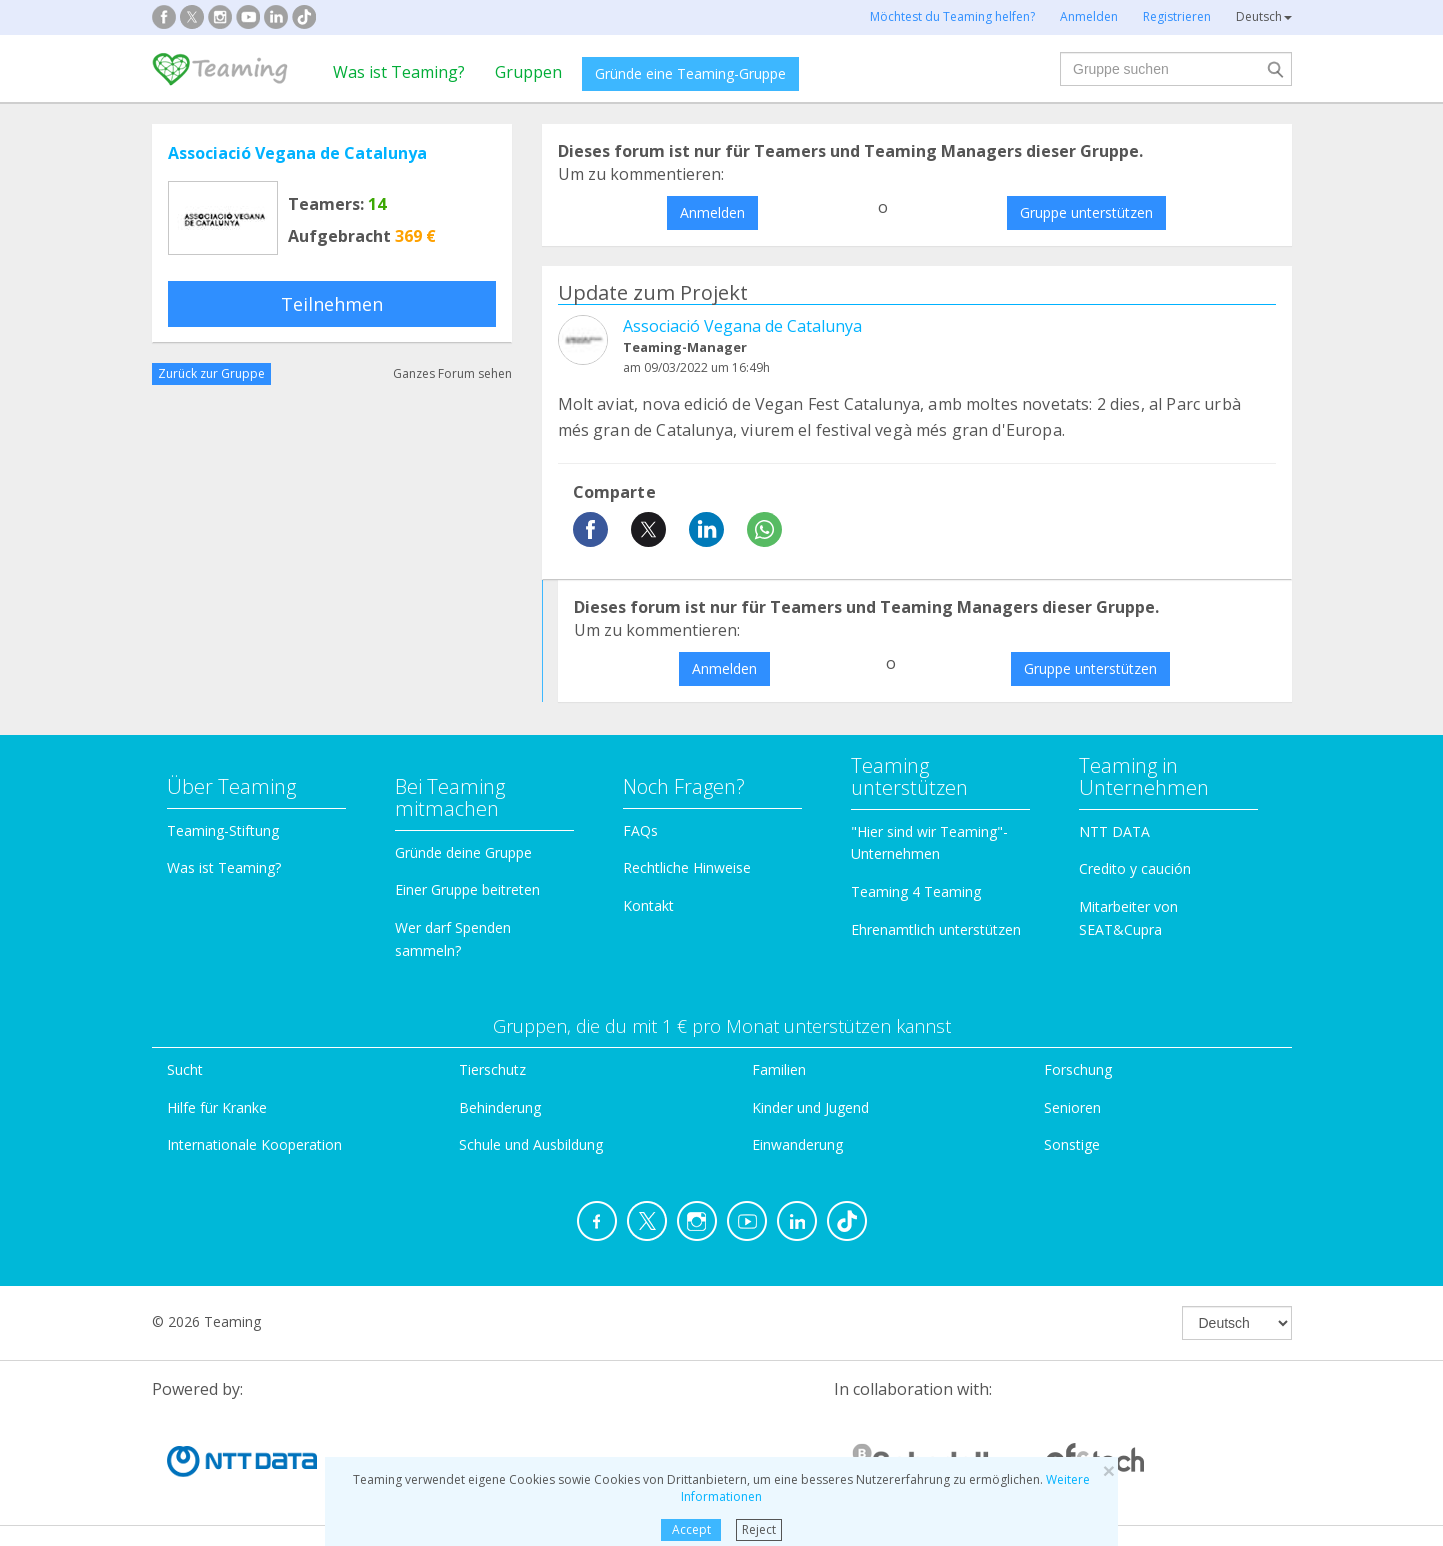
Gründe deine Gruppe (463, 852)
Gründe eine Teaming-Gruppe (690, 73)
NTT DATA (1114, 831)
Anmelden (712, 212)
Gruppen (528, 72)
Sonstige (1072, 1144)
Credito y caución (1135, 868)
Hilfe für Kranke (217, 1107)
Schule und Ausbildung (531, 1144)
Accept (691, 1529)
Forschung (1078, 1069)
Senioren (1072, 1107)
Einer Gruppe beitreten (467, 889)
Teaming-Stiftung (223, 830)
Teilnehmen (332, 304)
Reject (759, 1529)
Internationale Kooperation (254, 1144)
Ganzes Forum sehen (452, 373)
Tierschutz (492, 1069)
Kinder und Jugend (810, 1107)
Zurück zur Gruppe (211, 373)
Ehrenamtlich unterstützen (936, 929)
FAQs (640, 830)
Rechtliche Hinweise (687, 867)
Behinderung (500, 1107)
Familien (779, 1069)
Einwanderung (797, 1144)
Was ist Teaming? (399, 72)
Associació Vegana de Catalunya (297, 153)
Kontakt (648, 905)
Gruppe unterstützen (1086, 212)
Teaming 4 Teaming (916, 891)
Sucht (185, 1069)
